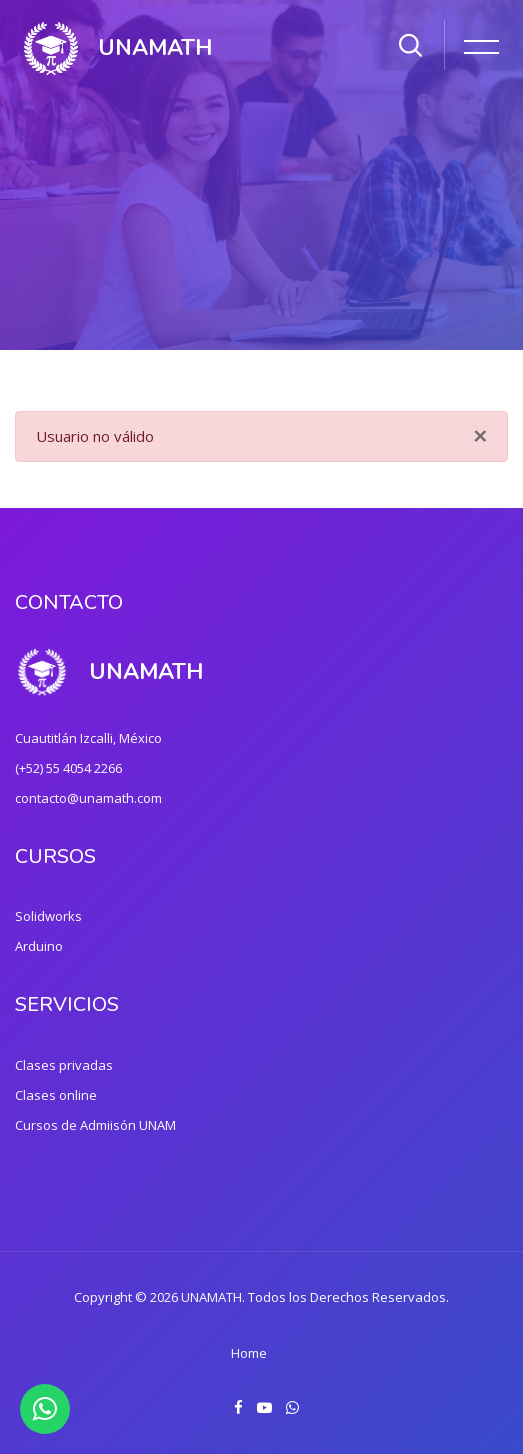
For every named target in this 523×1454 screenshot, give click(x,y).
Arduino (39, 946)
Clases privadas (64, 1065)
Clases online (56, 1095)
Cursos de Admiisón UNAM (95, 1125)
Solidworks (48, 916)
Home (249, 1353)
